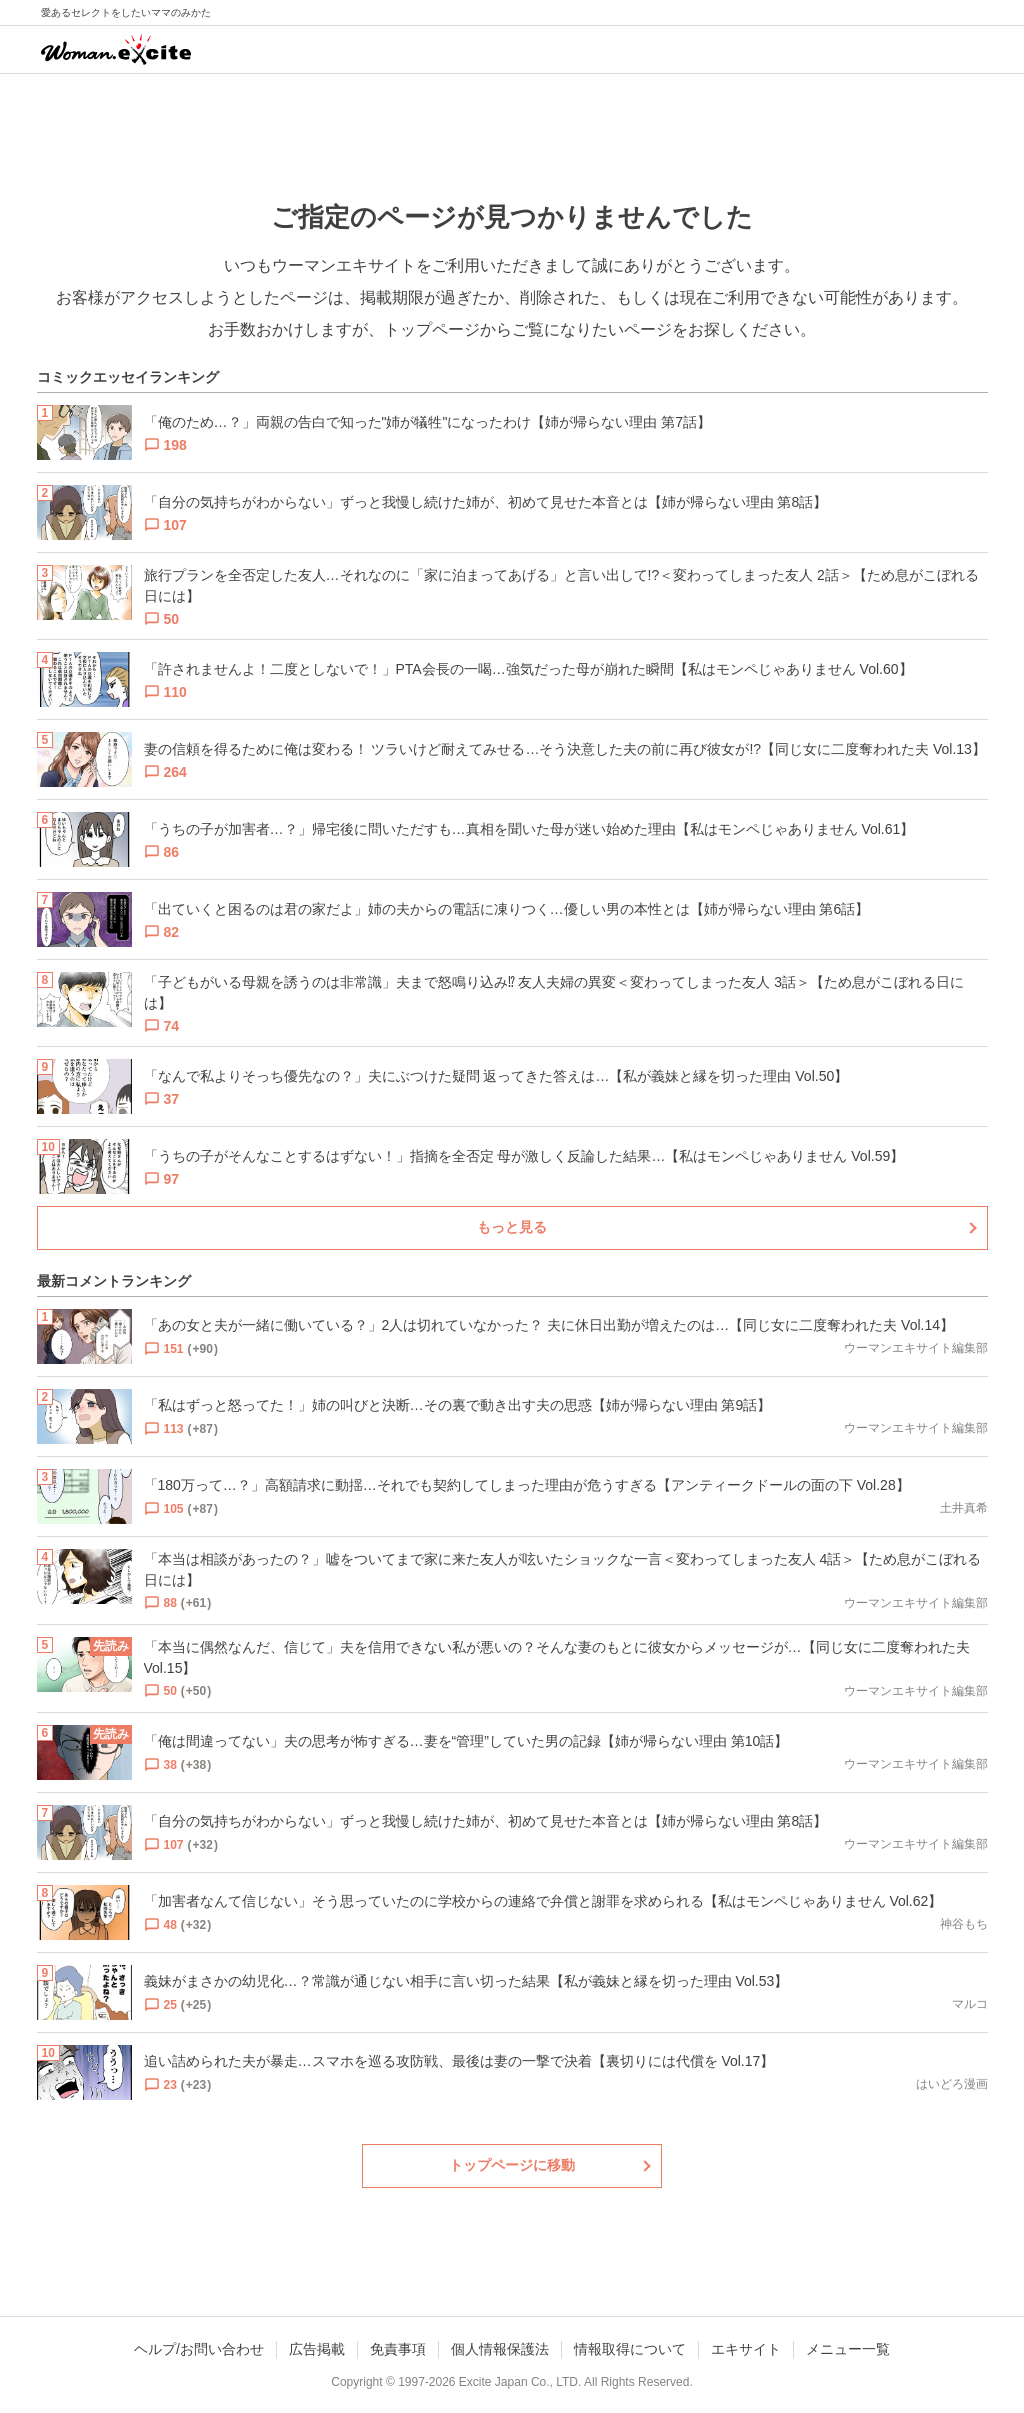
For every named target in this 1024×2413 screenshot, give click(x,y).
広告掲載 (317, 2349)
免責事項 (398, 2349)
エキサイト (746, 2349)
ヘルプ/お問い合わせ (199, 2349)
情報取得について (630, 2349)
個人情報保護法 (500, 2349)
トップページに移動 (512, 2165)
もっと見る (512, 1227)
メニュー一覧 (848, 2349)
